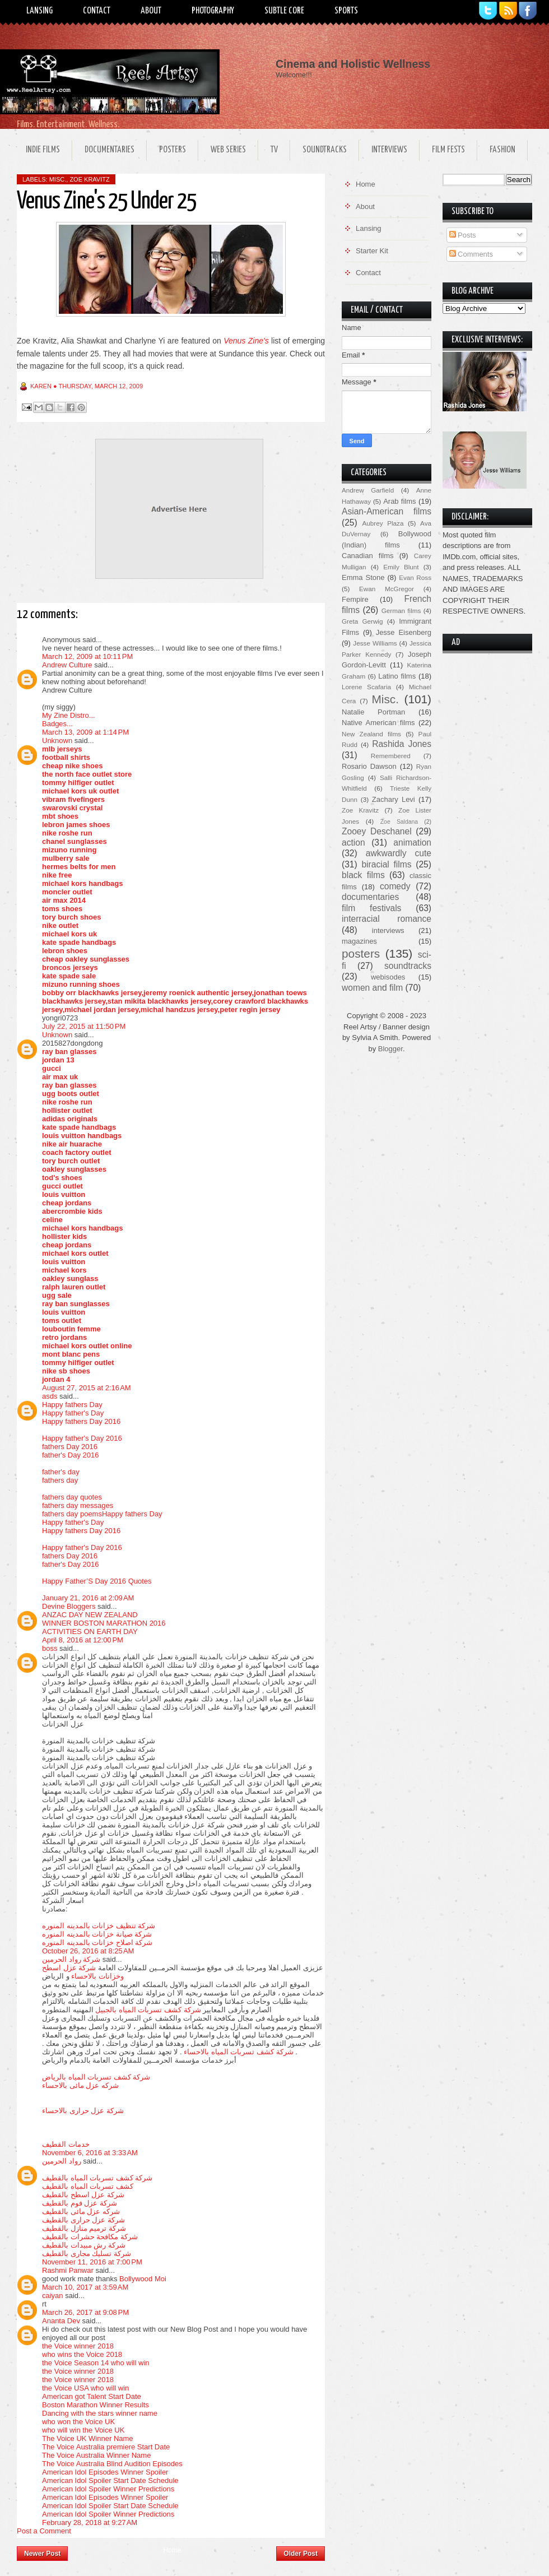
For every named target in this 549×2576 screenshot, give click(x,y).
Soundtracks (325, 150)
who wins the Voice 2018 (82, 2354)
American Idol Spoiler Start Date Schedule (110, 2480)
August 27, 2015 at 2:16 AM (86, 1388)
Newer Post (42, 2554)
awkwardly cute (398, 853)
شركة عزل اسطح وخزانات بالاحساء (83, 1972)
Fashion (502, 150)
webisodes (388, 977)
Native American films (378, 722)
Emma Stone (363, 577)
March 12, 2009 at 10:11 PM (87, 656)
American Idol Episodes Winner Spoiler (105, 2472)
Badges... (57, 724)
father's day (61, 1472)
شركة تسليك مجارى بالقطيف (86, 2253)
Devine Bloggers (68, 1606)
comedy (395, 886)
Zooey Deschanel (377, 831)
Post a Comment (44, 2531)
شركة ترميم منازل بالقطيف (84, 2228)
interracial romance (386, 918)
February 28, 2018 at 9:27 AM (89, 2522)
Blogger (390, 1049)
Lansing (39, 11)
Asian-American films (386, 511)
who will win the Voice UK (83, 2430)
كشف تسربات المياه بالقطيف (87, 2186)
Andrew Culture (67, 665)
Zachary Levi (393, 799)
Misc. (58, 179)
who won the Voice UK (78, 2421)
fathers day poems (72, 1514)
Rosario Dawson (369, 766)
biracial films (386, 864)
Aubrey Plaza (383, 523)
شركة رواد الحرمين (71, 1959)
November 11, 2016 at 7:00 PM (92, 2262)
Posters (172, 150)
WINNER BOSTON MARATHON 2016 (104, 1623)
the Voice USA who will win (85, 2388)
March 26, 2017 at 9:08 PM (85, 2312)
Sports (346, 11)
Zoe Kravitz (89, 179)
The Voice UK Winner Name (87, 2438)
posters (361, 953)
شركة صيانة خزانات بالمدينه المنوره (97, 1934)
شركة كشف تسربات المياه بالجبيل (148, 2010)
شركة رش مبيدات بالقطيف (83, 2245)
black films (363, 875)
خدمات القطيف (66, 2144)
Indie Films (43, 150)
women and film (372, 987)
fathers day (60, 1480)
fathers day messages (77, 1505)
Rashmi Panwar (68, 2270)
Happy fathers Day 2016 (81, 1421)
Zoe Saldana (399, 822)
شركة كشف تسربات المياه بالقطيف (97, 2178)
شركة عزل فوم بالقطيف (79, 2203)
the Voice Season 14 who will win (96, 2363)
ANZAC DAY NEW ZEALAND (90, 1614)
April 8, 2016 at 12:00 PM (82, 1640)
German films (401, 610)
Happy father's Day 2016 (82, 1438)
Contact (96, 11)
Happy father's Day (73, 1413)
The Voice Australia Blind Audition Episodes (112, 2463)
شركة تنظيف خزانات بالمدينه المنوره (98, 1925)
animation (412, 842)
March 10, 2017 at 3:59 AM (85, 2287)
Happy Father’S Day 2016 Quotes (97, 1581)
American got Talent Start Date (91, 2396)
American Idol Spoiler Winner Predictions (108, 2489)
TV (274, 150)
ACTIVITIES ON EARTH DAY (90, 1631)
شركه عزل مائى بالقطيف (81, 2211)
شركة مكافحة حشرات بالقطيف (90, 2236)
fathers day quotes (72, 1497)
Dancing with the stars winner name (99, 2413)
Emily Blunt (400, 566)
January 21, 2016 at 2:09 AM (88, 1598)
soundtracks (407, 966)
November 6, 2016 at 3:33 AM (90, 2152)
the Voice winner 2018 (78, 2346)
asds (49, 1396)
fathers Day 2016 (69, 1446)
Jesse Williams (375, 643)
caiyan (52, 2295)
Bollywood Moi (142, 2279)
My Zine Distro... (68, 715)
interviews (388, 930)
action (353, 842)
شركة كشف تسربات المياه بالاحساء (238, 2052)
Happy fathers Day (72, 1404)
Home (172, 2550)
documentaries (370, 897)
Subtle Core (284, 11)
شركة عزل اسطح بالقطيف (83, 2194)
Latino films (397, 676)
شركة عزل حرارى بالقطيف (83, 2220)
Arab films (399, 501)
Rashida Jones (401, 744)
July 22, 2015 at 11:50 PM (83, 1026)
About (151, 11)
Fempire (355, 599)
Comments (471, 254)
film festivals (371, 908)
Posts (462, 235)
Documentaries (109, 150)
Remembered (391, 755)
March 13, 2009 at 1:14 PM (85, 732)
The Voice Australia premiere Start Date (106, 2447)
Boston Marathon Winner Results (95, 2405)
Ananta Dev (61, 2321)
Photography (213, 11)
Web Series (228, 150)
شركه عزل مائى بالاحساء (80, 2085)
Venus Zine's (246, 340)
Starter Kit (372, 251)
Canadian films (368, 555)
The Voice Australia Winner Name (96, 2455)
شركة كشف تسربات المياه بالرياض (96, 2077)
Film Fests (448, 150)
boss (49, 1648)
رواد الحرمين (61, 2161)
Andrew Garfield (368, 490)
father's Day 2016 (70, 1455)
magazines (359, 941)
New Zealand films (371, 733)
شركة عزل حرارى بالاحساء (83, 2110)
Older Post (300, 2554)
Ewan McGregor (386, 588)
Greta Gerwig (362, 621)
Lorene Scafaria (366, 686)
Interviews (389, 150)
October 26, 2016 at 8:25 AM (88, 1951)
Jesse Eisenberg (403, 632)
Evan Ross (415, 577)
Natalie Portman (373, 712)
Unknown (57, 740)
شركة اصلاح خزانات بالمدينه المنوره (97, 1942)
